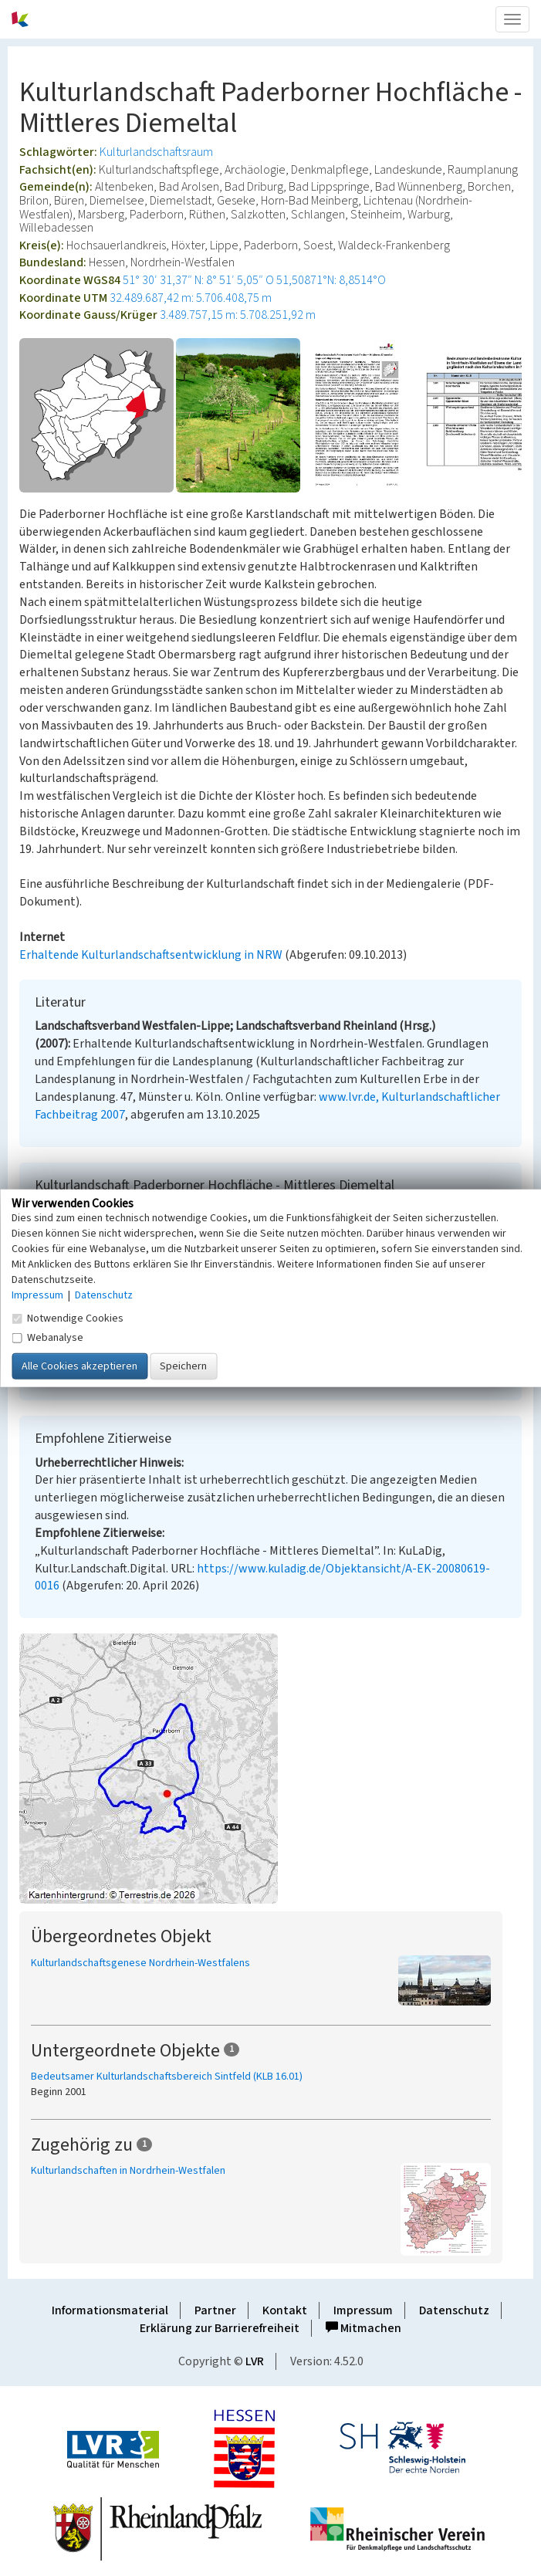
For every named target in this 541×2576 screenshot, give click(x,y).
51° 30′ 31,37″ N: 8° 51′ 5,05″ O (198, 280)
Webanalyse (47, 1338)
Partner (215, 2310)
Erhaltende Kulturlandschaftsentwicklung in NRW (150, 954)
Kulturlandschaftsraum (156, 152)
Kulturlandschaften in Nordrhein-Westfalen (128, 2170)
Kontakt (284, 2310)
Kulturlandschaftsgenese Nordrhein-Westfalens (140, 1963)
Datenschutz (454, 2310)
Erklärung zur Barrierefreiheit (219, 2328)
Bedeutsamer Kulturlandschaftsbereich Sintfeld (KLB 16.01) (167, 2076)
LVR (254, 2361)
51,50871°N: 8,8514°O (331, 280)
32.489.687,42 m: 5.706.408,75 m (191, 297)
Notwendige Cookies (67, 1318)
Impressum (363, 2310)
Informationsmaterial (110, 2310)
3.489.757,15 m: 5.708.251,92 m (238, 314)
